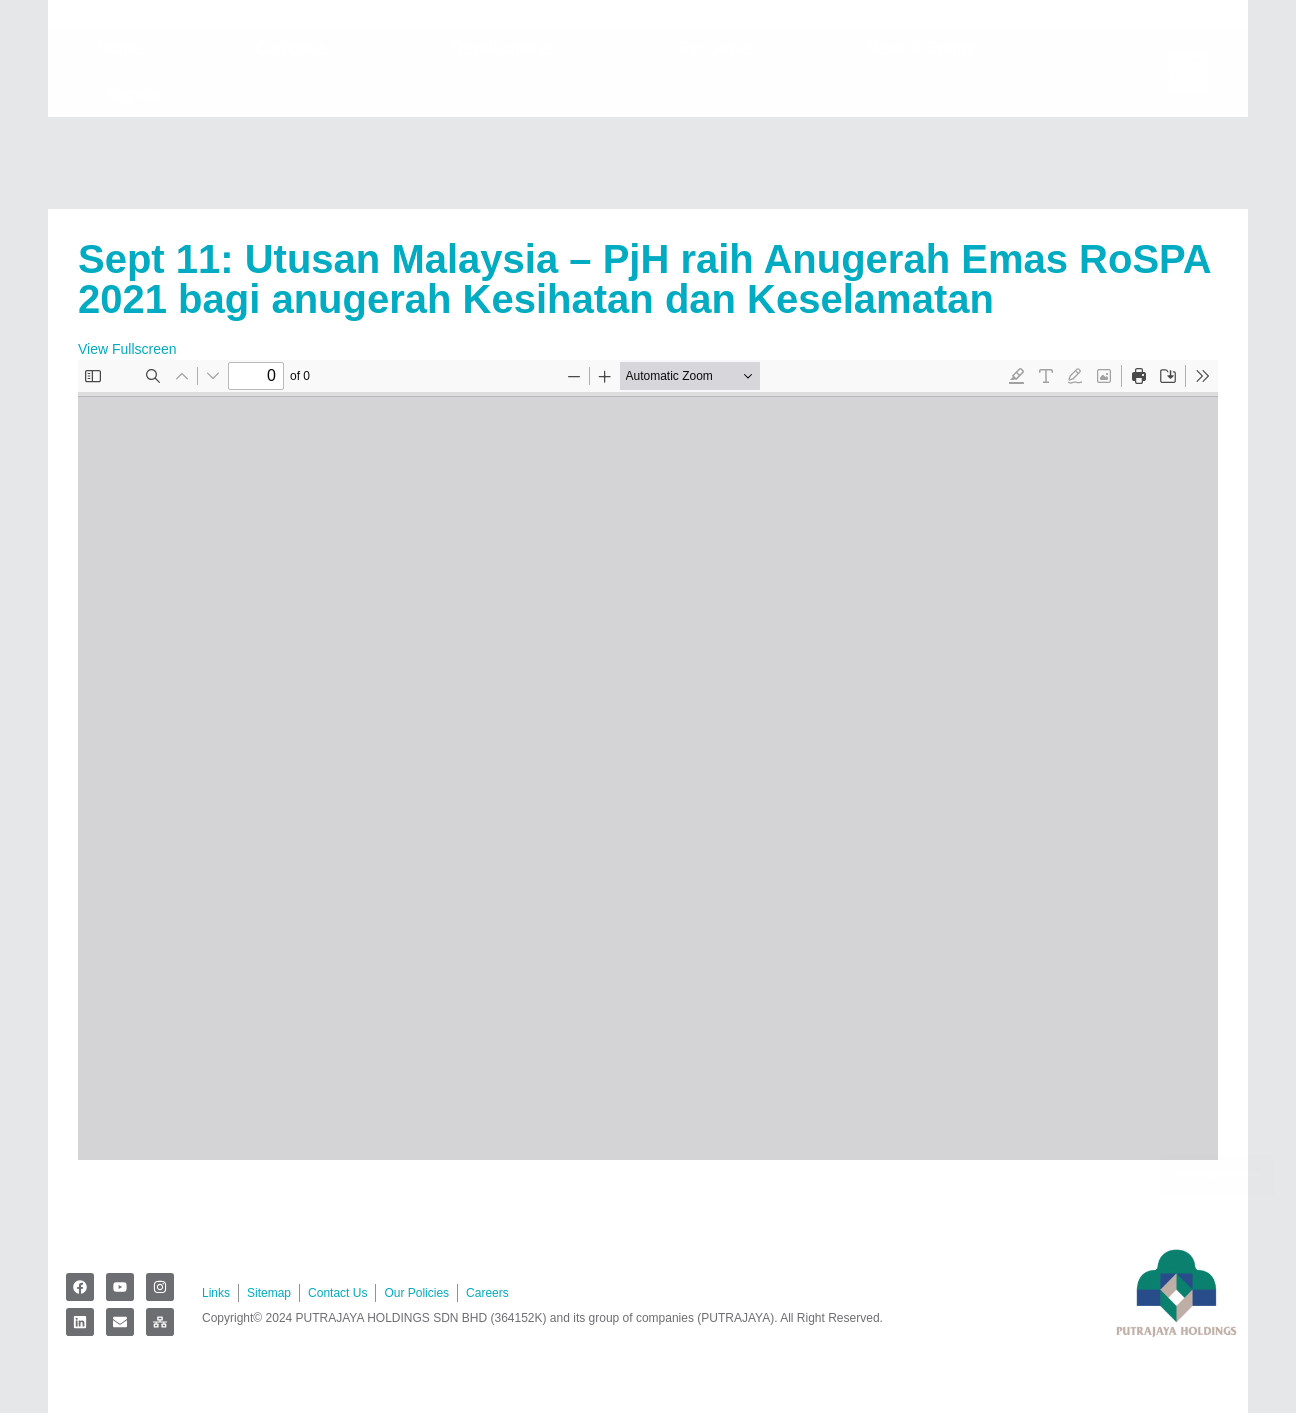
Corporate (296, 140)
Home (119, 139)
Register (141, 186)
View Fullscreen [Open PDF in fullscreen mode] (127, 349)
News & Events (925, 140)
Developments (508, 140)
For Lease (715, 139)
